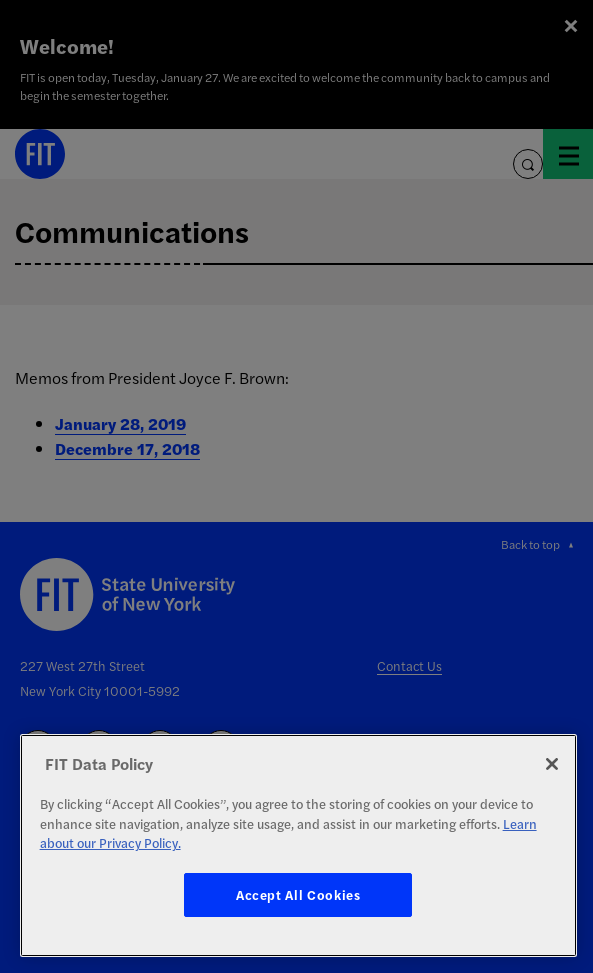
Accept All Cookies (298, 894)
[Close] (552, 764)
